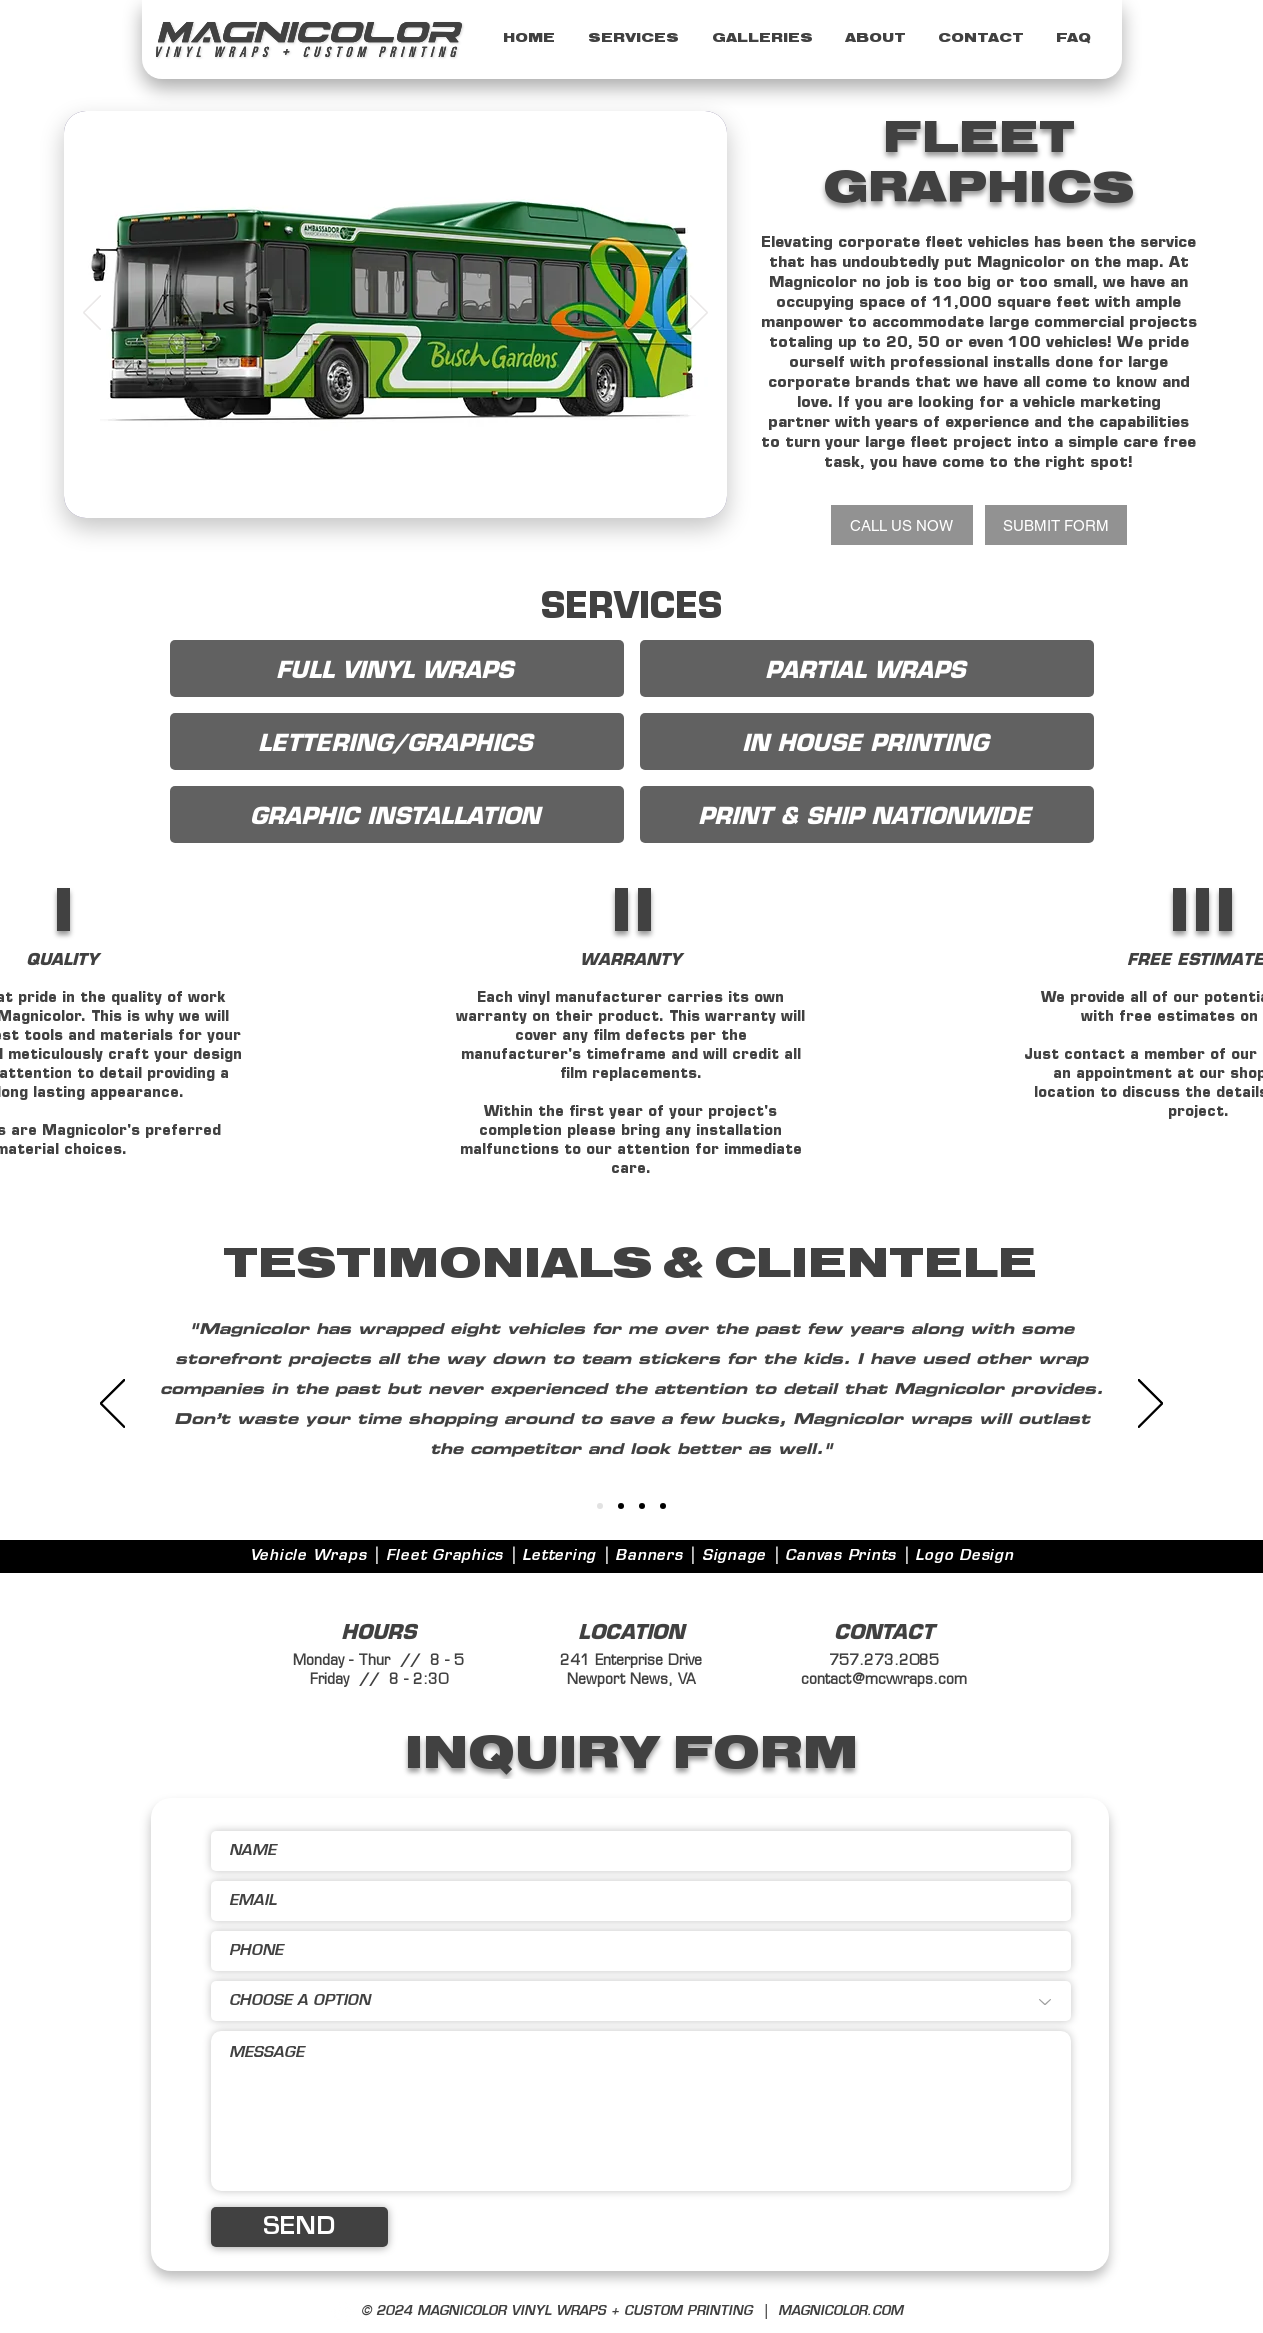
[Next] (699, 314)
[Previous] (92, 314)
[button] (634, 39)
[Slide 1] (385, 486)
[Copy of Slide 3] (431, 486)
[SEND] (299, 2227)
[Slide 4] (360, 486)
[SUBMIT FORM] (1056, 525)
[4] (642, 1506)
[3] (621, 1506)
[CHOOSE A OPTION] (641, 2001)
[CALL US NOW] (902, 525)
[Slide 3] (408, 486)
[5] (663, 1506)
